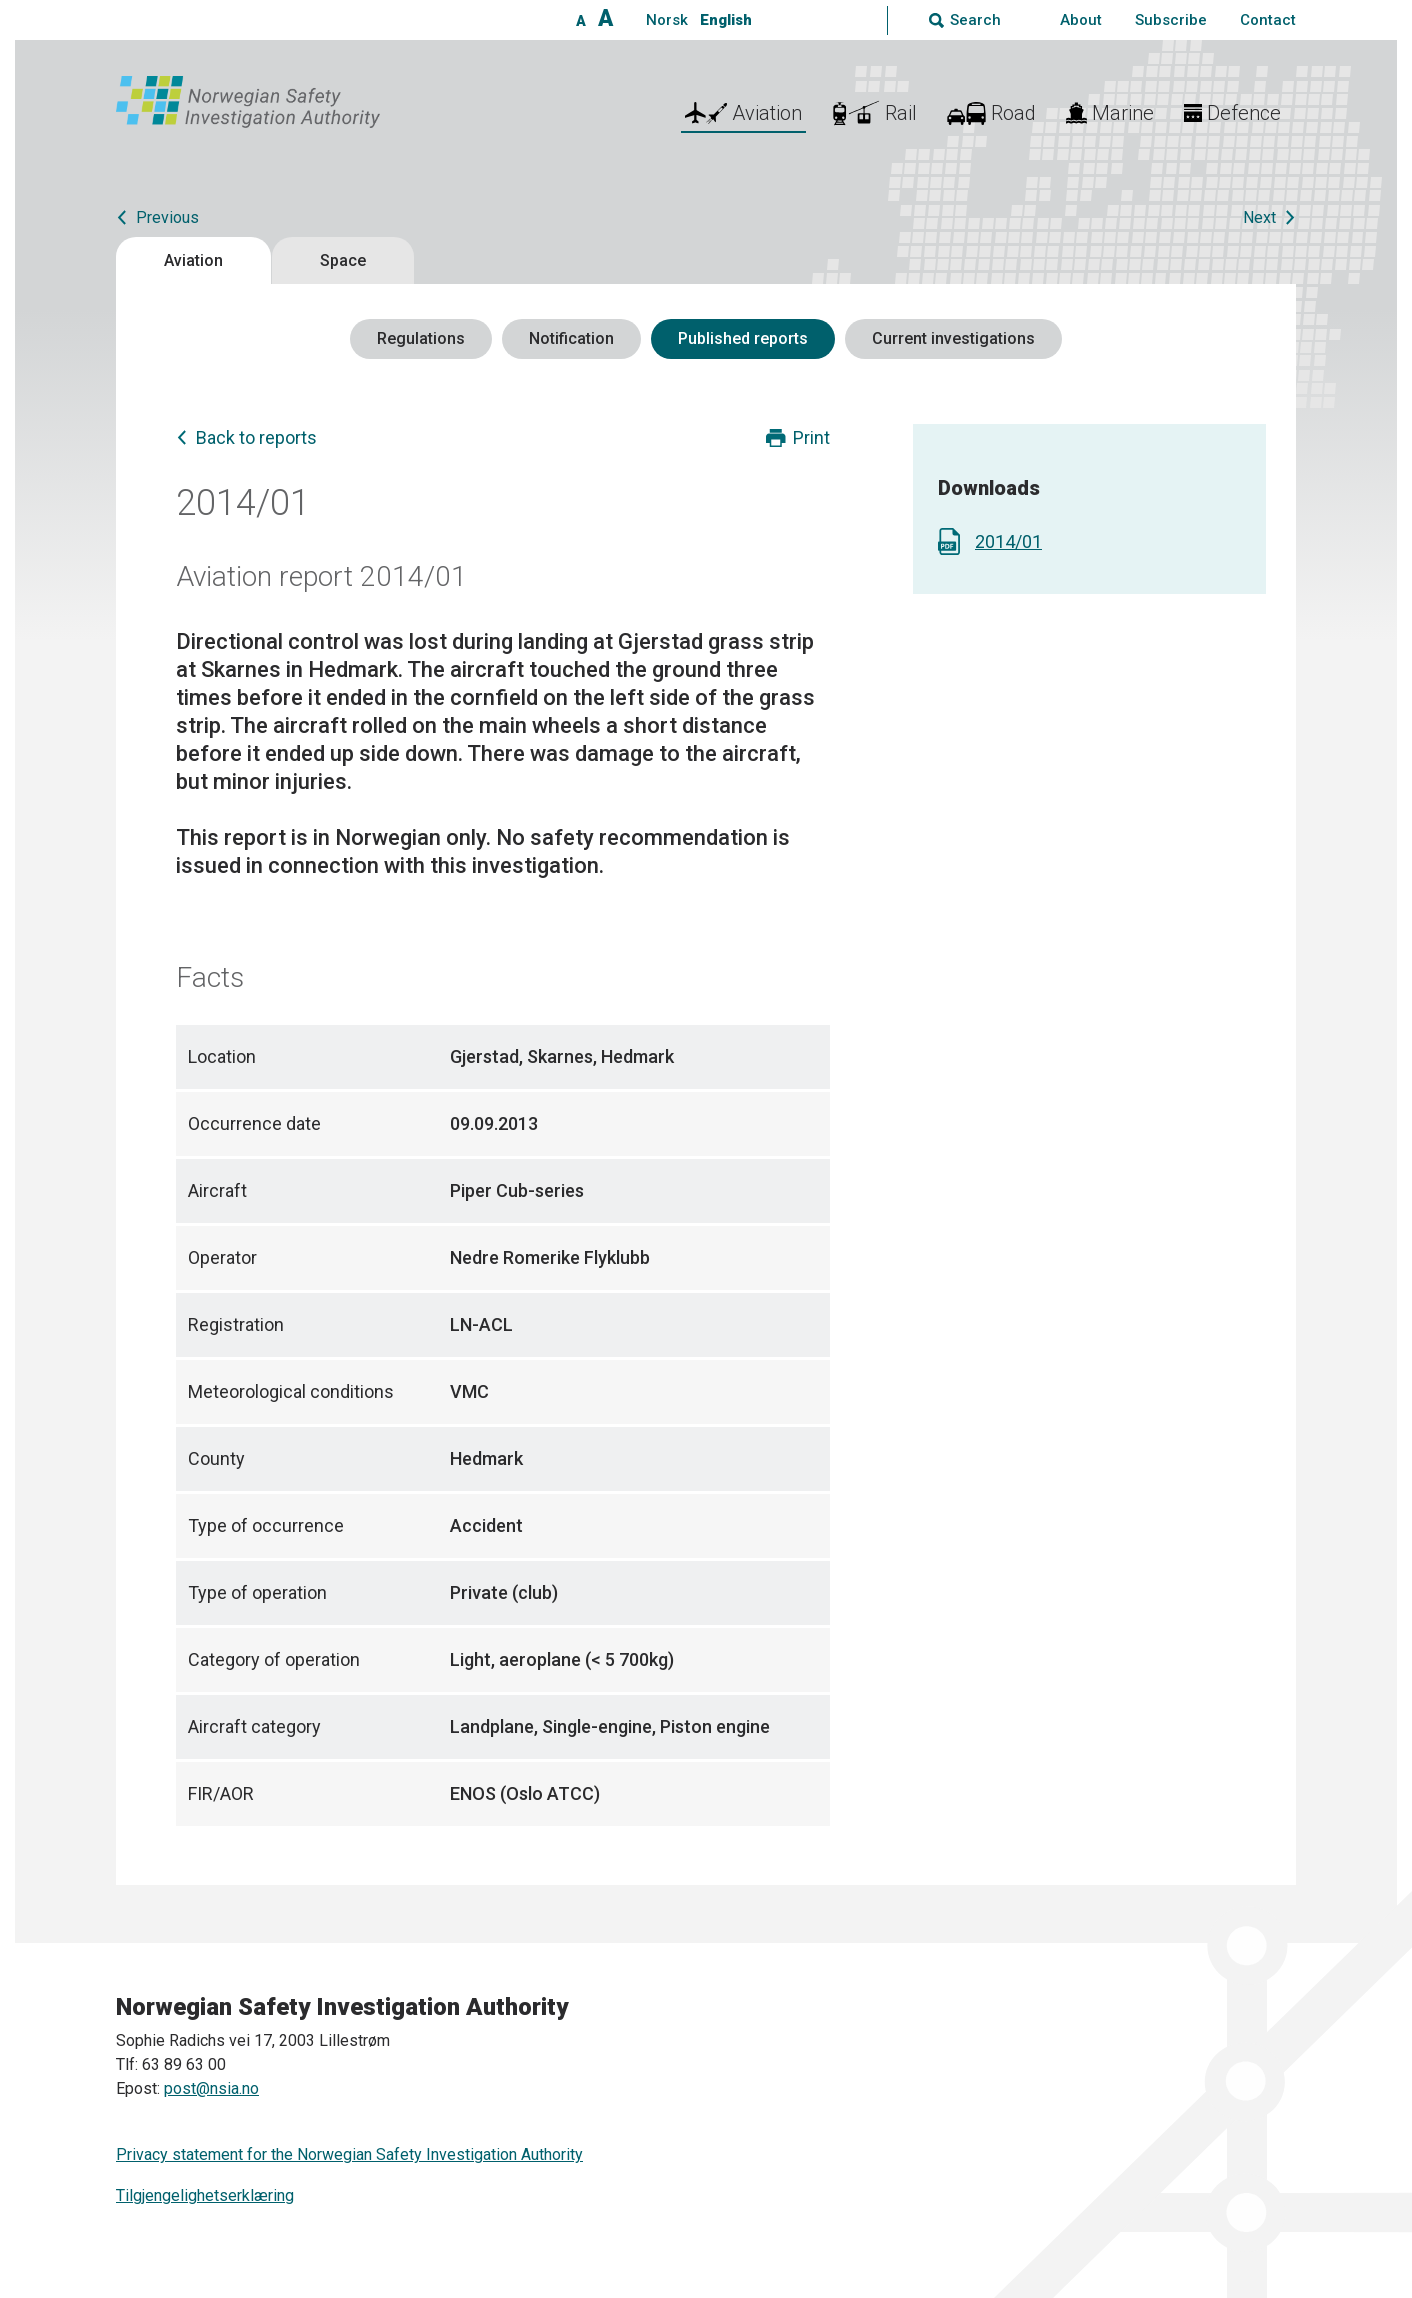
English (726, 20)
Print (811, 437)
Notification (571, 338)
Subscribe (1171, 20)
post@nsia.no (211, 2088)
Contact (1268, 20)
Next (1259, 217)
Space (343, 260)
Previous (167, 217)
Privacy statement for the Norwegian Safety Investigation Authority (349, 2154)
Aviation (193, 260)
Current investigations (953, 338)
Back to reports (256, 437)
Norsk (667, 20)
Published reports (743, 338)
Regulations (421, 338)
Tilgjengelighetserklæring (205, 2195)
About (1081, 20)
